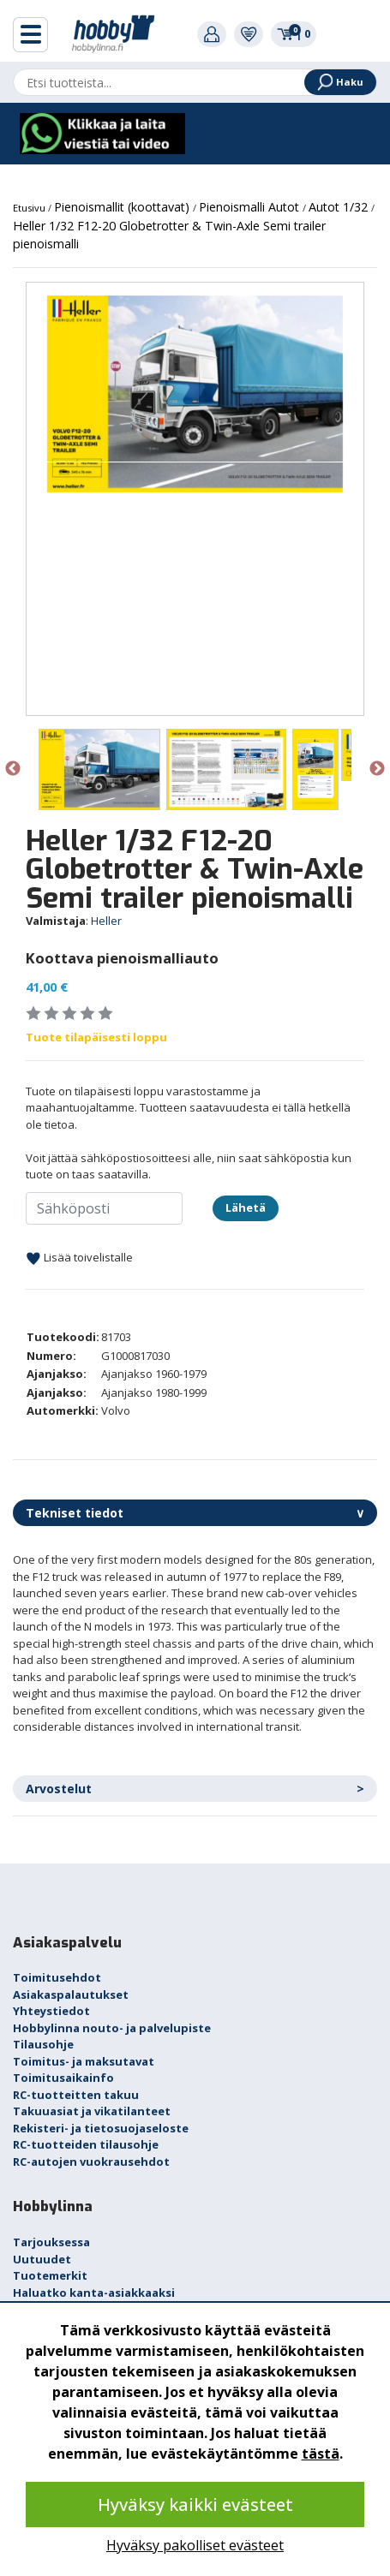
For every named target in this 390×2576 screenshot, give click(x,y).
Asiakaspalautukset (71, 1994)
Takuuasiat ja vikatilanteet (92, 2111)
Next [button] (377, 769)
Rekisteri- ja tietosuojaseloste (101, 2128)
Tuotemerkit (50, 2275)
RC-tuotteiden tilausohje (86, 2144)
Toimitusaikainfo (63, 2077)
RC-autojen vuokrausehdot (91, 2161)
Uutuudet (42, 2259)
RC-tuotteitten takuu (76, 2094)
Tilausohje (43, 2044)
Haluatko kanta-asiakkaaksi (94, 2292)
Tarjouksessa (51, 2242)
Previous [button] (12, 769)
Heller (106, 920)
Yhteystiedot (51, 2010)
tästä (320, 2453)
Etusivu (30, 207)
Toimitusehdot (57, 1977)
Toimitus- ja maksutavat (83, 2061)
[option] (195, 393)
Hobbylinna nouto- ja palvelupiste (112, 2028)
